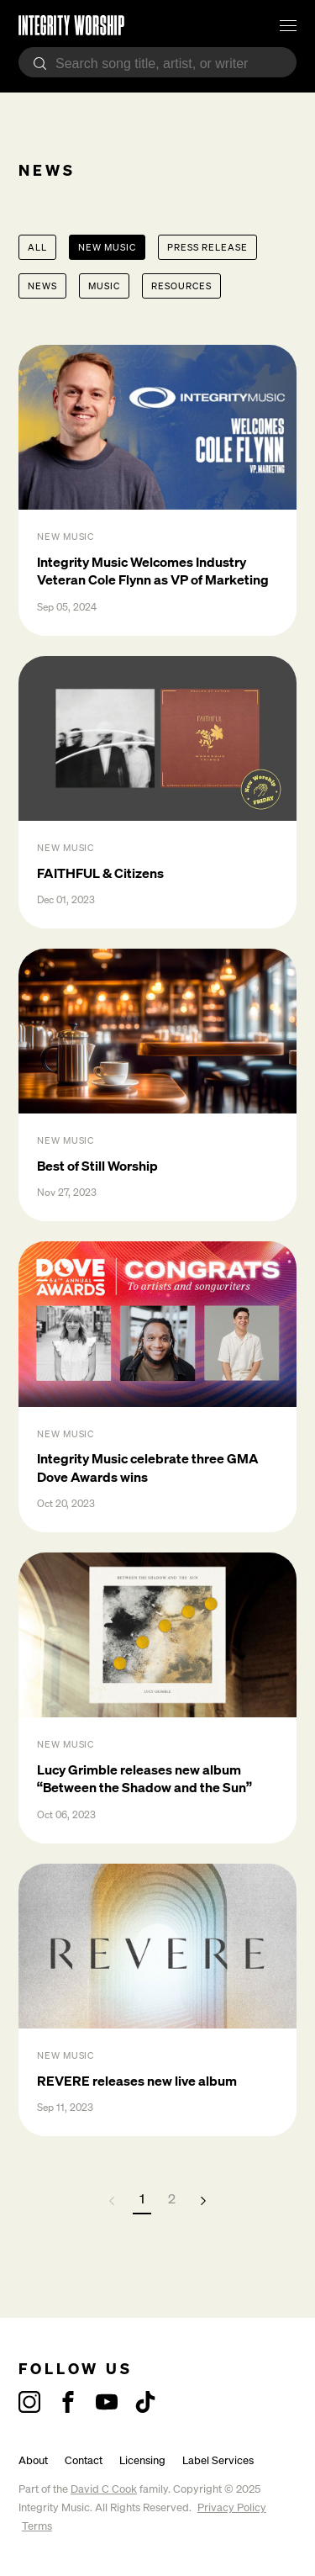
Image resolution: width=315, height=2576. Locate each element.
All (37, 247)
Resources (181, 286)
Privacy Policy (231, 2507)
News (42, 286)
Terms (37, 2526)
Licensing (142, 2460)
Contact (83, 2460)
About (33, 2460)
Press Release (207, 247)
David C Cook (104, 2489)
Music (104, 286)
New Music (107, 247)
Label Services (218, 2460)
